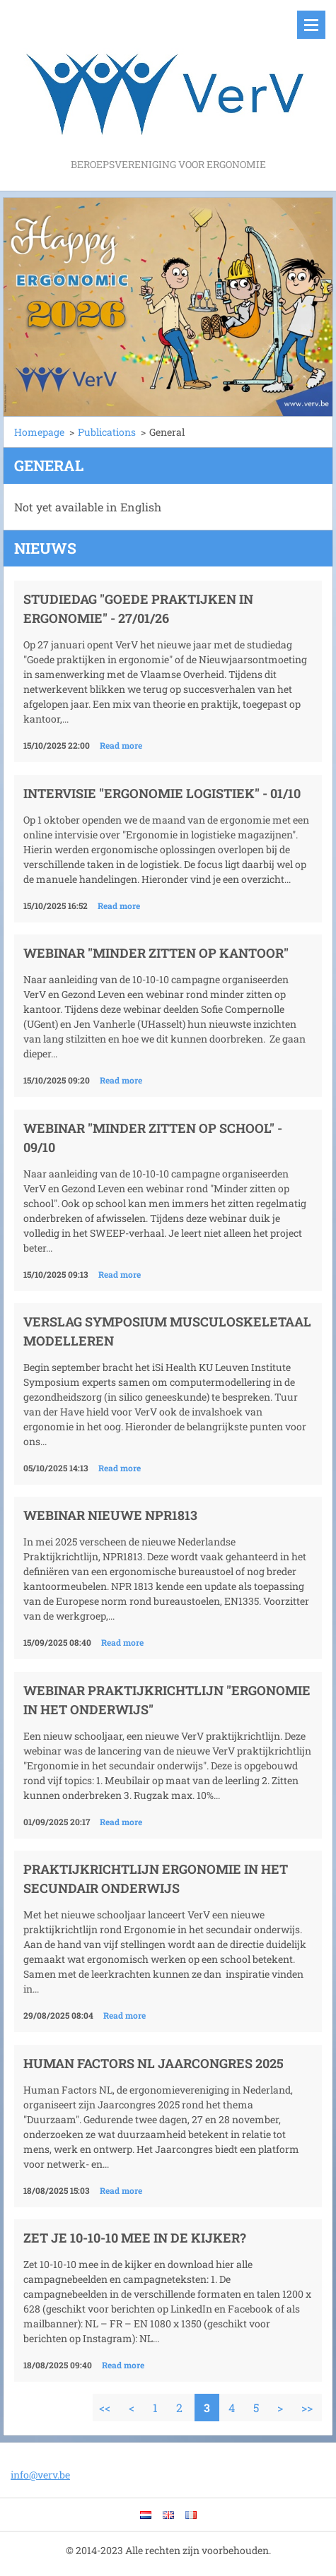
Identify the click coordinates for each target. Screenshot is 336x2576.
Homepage (39, 432)
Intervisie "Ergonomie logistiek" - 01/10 (162, 793)
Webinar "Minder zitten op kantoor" (156, 952)
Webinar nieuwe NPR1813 (110, 1515)
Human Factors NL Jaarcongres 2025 (153, 2063)
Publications (107, 432)
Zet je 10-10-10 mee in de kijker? (134, 2237)
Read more (121, 745)
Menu (311, 25)
